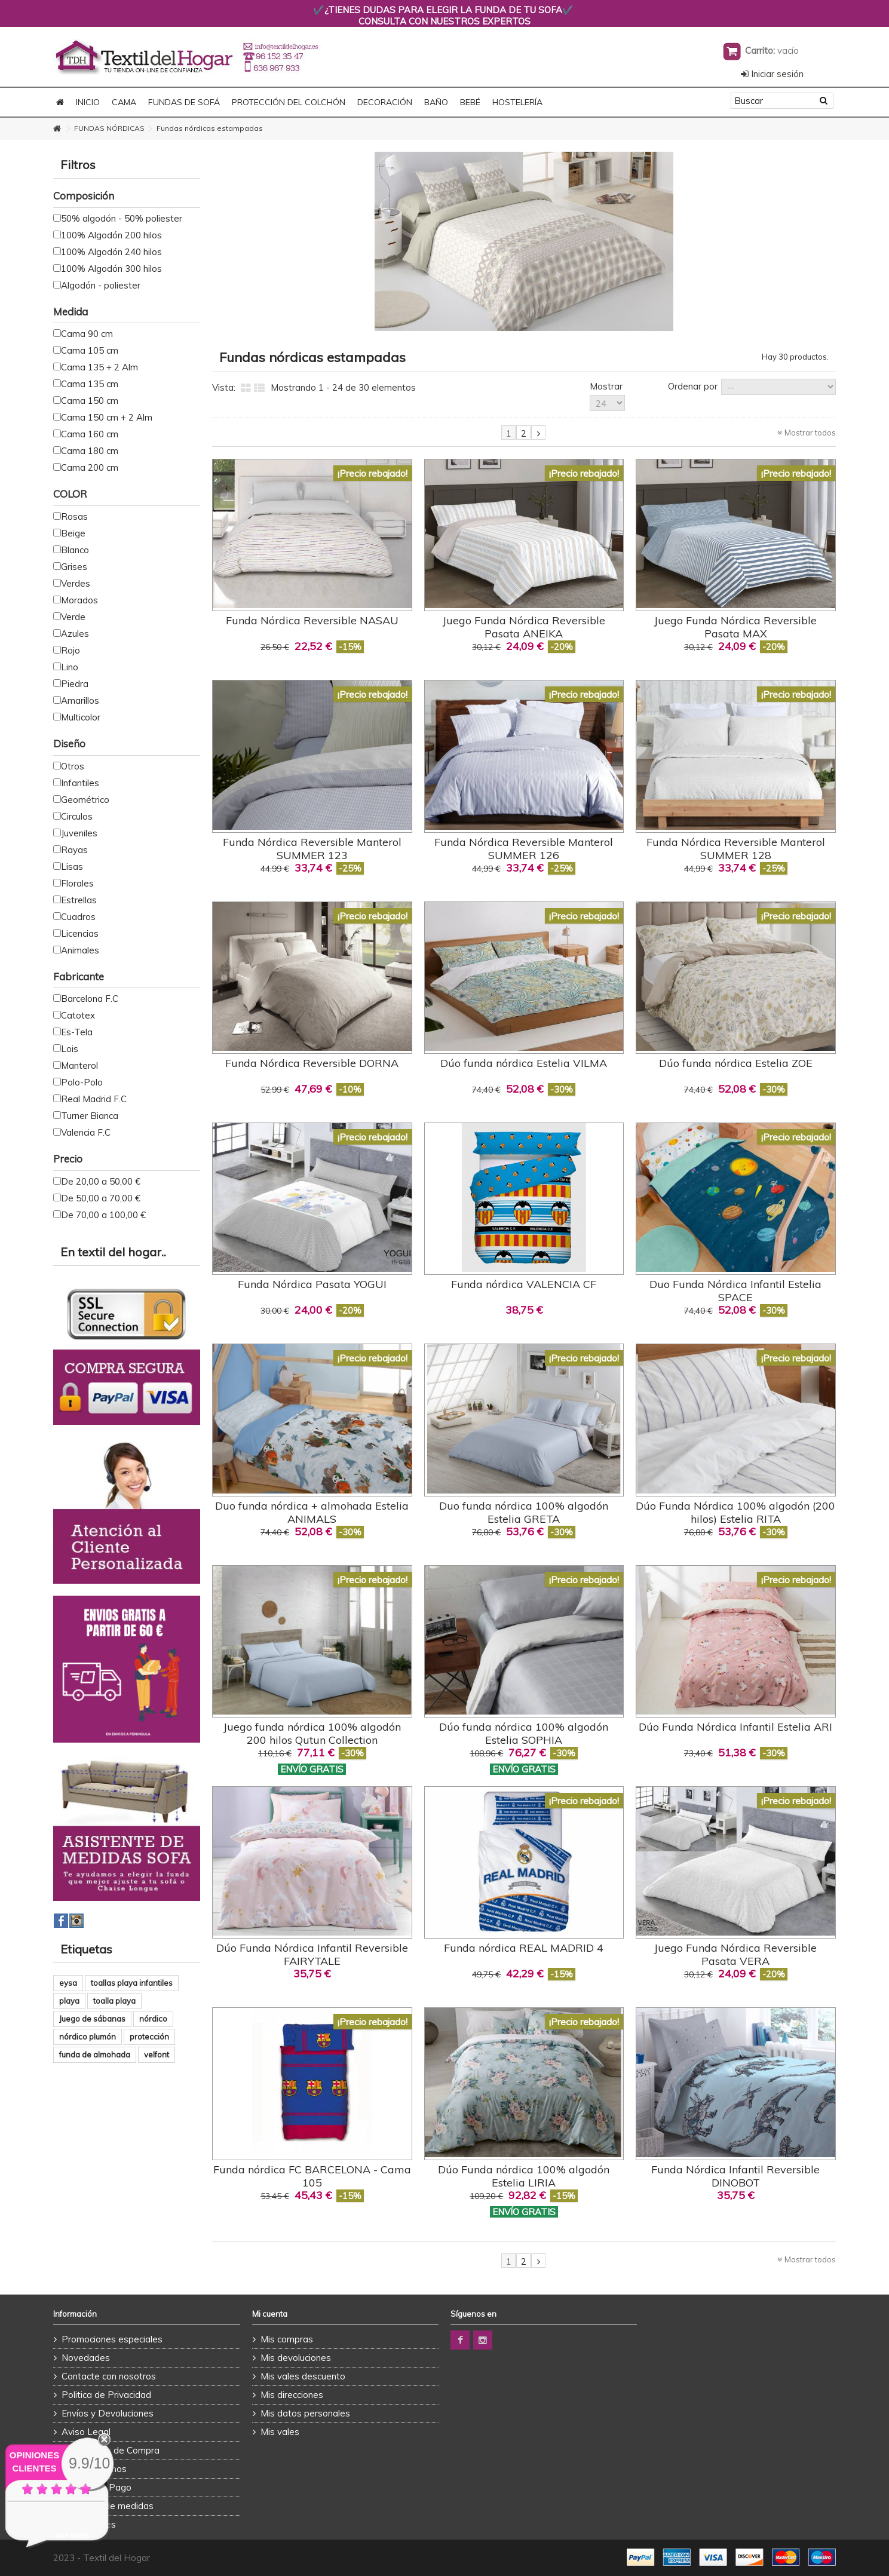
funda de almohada (94, 2054)
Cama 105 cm (89, 350)
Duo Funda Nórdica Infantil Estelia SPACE (735, 1290)
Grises (74, 566)
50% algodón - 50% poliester (121, 218)
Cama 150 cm (89, 400)
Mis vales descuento (302, 2376)
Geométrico (85, 799)
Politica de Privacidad (106, 2394)
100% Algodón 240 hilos (111, 251)
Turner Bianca (89, 1115)
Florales (77, 883)
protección (149, 2036)
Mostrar (606, 386)
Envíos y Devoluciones (108, 2413)
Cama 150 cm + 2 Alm (106, 417)
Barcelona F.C (89, 998)
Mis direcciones (291, 2394)
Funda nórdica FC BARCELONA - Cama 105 (312, 2176)
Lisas (72, 866)
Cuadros (78, 916)
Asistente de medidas (108, 2505)
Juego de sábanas (92, 2018)
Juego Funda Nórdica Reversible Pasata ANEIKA (524, 627)
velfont (156, 2054)
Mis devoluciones (295, 2357)
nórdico (153, 2018)
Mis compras (286, 2339)
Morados (79, 600)
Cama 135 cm (89, 384)
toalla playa (114, 2000)
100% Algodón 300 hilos (111, 268)
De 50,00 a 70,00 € (100, 1198)
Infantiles (80, 783)
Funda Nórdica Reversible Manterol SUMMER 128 (735, 848)
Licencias (80, 933)
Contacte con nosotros (109, 2376)
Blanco (75, 550)
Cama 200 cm (89, 467)
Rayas (74, 849)
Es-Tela (77, 1032)
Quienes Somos (94, 2468)
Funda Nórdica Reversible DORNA (311, 1063)
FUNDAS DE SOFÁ (184, 102)
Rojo (70, 650)
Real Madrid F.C (94, 1099)
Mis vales (279, 2431)
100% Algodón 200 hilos (111, 235)
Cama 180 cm (89, 450)
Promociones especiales (112, 2339)
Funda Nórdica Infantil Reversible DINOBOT (735, 2176)
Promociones (89, 2524)
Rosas (74, 516)
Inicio (88, 102)
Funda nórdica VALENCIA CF (523, 1284)
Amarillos (80, 700)
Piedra (74, 683)
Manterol (79, 1065)
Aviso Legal (86, 2431)
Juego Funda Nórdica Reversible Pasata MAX (735, 627)
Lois (69, 1048)
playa (69, 2000)
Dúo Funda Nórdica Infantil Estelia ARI (735, 1727)
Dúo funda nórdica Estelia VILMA (523, 1063)
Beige (73, 533)
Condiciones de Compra (111, 2450)
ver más (72, 2535)
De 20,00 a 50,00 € (100, 1181)
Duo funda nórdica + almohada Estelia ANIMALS (312, 1512)
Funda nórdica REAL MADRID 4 (523, 1948)
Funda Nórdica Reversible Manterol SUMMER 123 (312, 848)
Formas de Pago (96, 2487)
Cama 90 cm (87, 333)
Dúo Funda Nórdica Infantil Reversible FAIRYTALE (312, 1954)
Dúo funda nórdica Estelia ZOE (736, 1063)
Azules (75, 633)
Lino (69, 667)
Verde (73, 616)
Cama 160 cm (89, 434)
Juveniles (79, 833)
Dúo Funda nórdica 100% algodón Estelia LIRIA (523, 2176)
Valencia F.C (86, 1132)
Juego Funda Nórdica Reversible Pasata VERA (735, 1954)
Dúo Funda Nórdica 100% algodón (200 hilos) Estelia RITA (735, 1512)
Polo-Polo (82, 1082)
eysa (68, 1983)
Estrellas (79, 900)
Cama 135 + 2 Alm (99, 367)
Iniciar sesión (772, 73)
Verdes (75, 583)
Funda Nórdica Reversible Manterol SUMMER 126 (523, 848)
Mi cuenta (269, 2314)
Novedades (86, 2357)
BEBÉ (470, 102)
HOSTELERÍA (517, 102)
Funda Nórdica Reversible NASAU (312, 620)
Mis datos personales (305, 2413)
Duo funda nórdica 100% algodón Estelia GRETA (523, 1512)
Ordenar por (693, 386)
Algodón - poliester (100, 285)
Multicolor (80, 717)
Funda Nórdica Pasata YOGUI (312, 1284)
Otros (72, 766)
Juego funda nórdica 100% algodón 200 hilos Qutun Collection (312, 1733)
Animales (80, 950)
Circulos (77, 816)
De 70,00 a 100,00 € (103, 1214)
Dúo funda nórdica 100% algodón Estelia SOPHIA (523, 1733)
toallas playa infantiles (132, 1983)
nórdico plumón (87, 2036)
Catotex (78, 1015)
